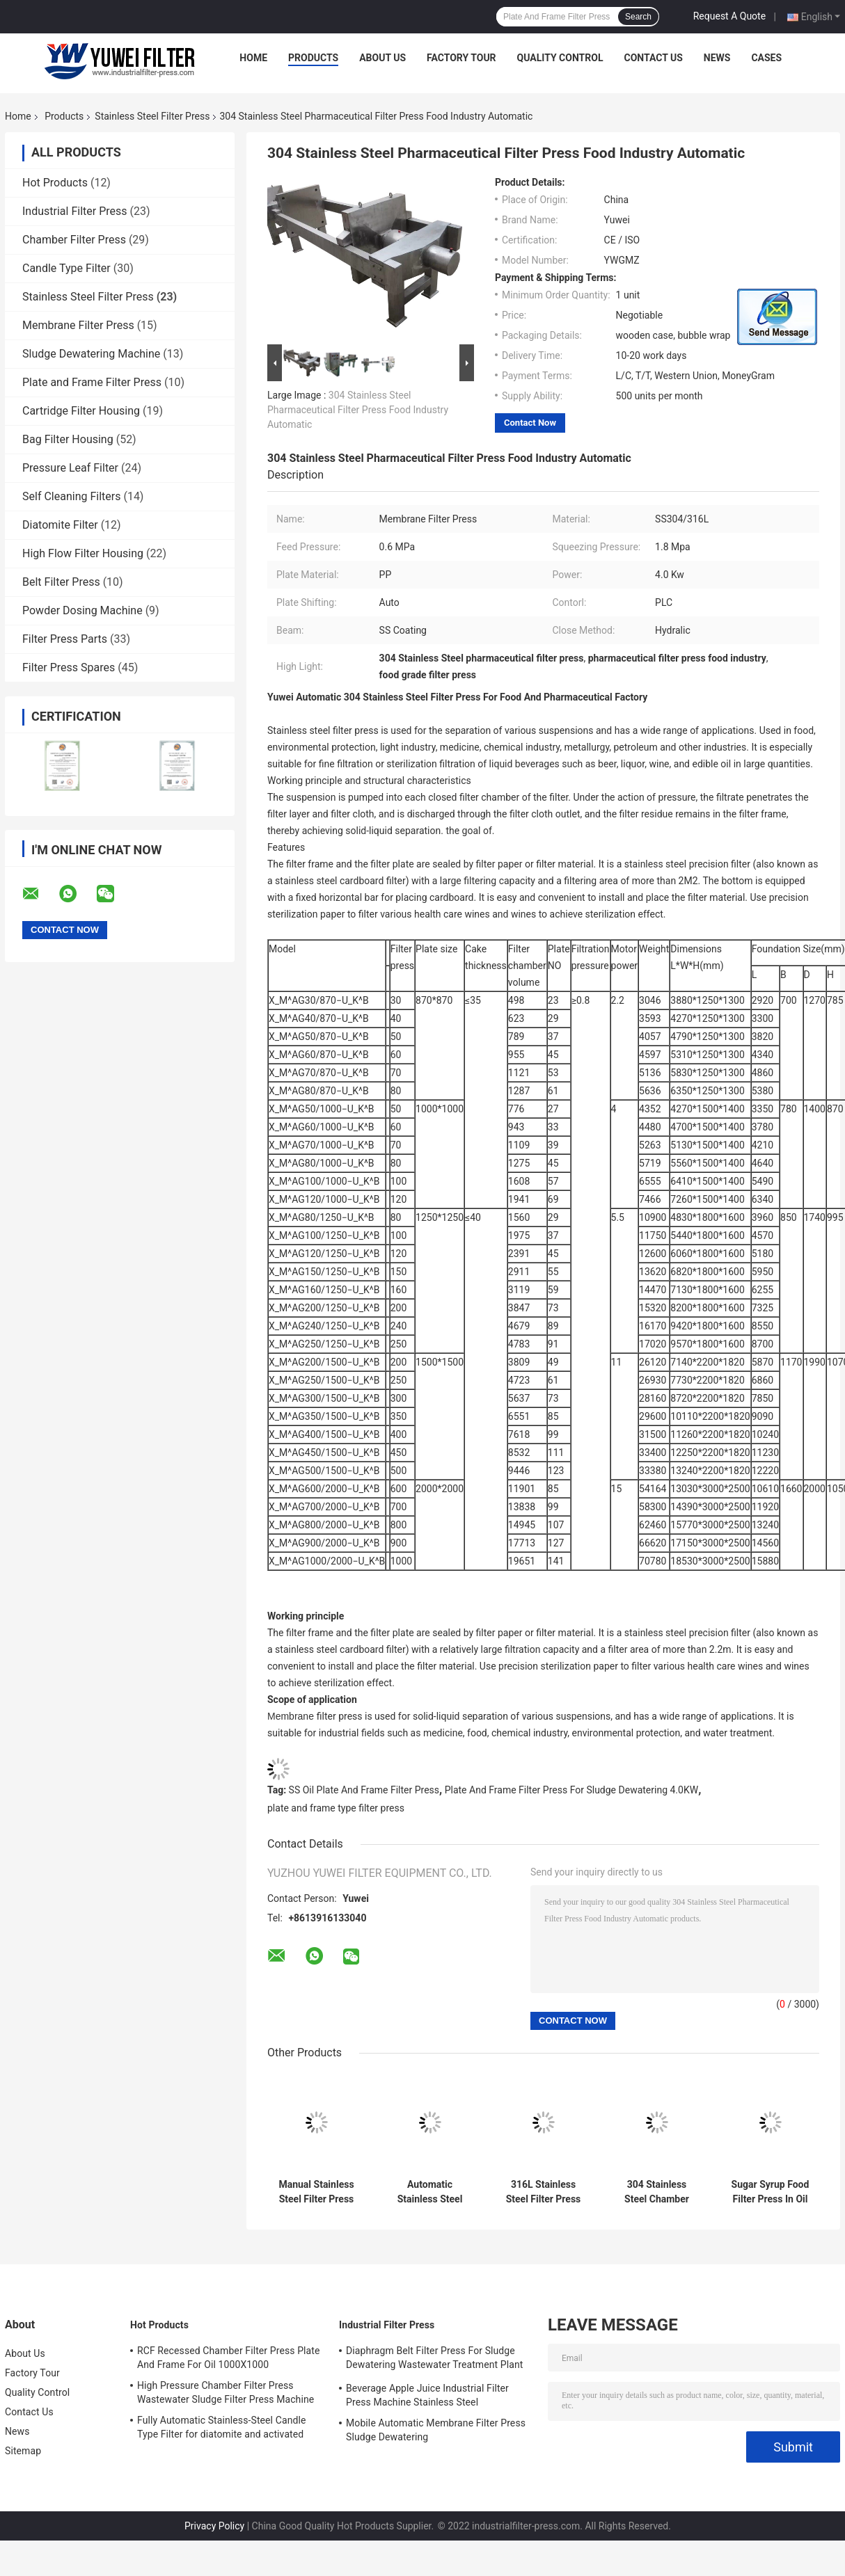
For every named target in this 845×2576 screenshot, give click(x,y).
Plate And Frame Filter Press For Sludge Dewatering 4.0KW (571, 1789)
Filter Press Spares (68, 667)
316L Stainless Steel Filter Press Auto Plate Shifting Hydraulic (543, 2192)
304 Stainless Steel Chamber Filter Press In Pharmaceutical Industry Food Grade (656, 2192)
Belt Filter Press (61, 582)
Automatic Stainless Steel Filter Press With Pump (430, 2192)
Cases (766, 57)
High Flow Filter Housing (82, 553)
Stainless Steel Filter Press (152, 116)
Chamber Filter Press (74, 239)
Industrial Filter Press (74, 211)
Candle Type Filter (66, 268)
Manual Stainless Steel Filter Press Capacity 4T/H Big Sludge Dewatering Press (316, 2192)
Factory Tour (461, 57)
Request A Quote (729, 16)
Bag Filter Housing (67, 439)
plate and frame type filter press (335, 1808)
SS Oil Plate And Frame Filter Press (364, 1789)
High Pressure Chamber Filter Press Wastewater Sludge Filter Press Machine (225, 2392)
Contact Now (530, 422)
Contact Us (653, 57)
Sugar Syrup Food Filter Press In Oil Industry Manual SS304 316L (771, 2192)
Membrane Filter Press (78, 325)
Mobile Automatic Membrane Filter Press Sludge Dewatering (436, 2429)
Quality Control (560, 57)
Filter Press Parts (64, 639)
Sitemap (23, 2450)
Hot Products (55, 182)
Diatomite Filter (60, 524)
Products (313, 57)
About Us (382, 57)
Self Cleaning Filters (71, 496)
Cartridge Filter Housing (81, 410)
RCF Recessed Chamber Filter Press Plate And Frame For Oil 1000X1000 (228, 2357)
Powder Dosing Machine (82, 610)
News (717, 57)
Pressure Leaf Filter (70, 467)
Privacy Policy (214, 2525)
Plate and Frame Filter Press (91, 382)
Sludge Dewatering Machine (91, 353)
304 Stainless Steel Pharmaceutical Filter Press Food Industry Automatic (357, 410)
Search (638, 17)
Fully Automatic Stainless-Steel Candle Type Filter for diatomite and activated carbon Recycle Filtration (221, 2429)
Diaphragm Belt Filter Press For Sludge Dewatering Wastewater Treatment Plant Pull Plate (434, 2359)
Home (253, 57)
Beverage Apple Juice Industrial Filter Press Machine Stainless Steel (427, 2395)
